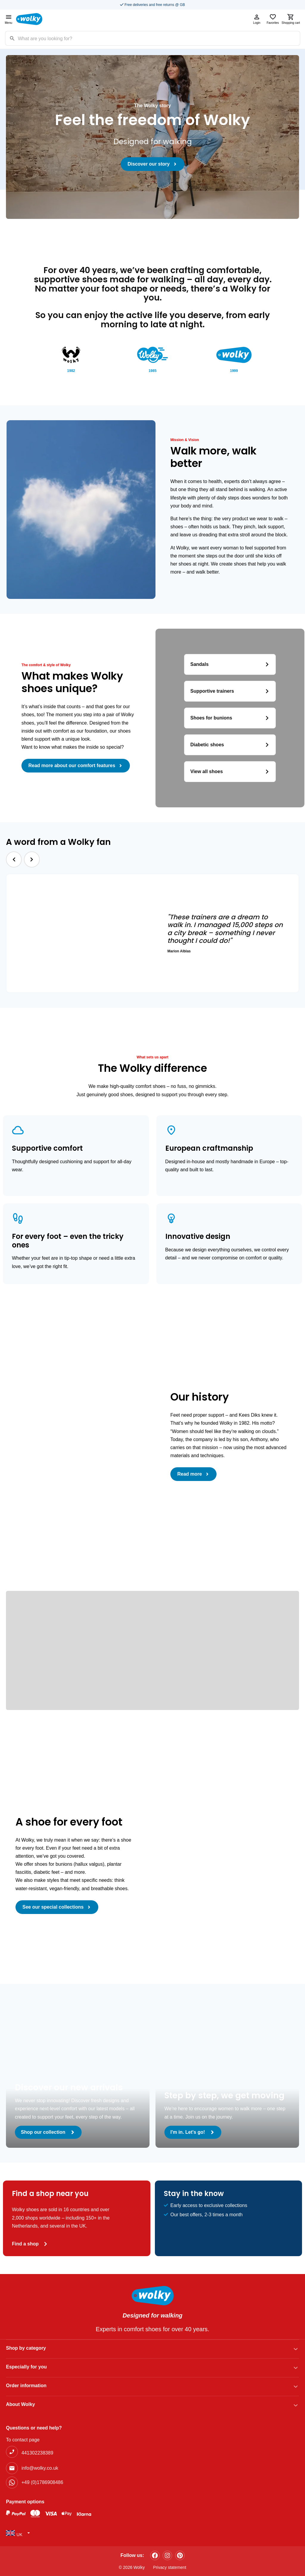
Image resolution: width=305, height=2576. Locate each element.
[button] (14, 859)
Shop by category (26, 2348)
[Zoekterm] (159, 38)
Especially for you (26, 2366)
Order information (26, 2385)
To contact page (23, 2439)
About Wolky (20, 2404)
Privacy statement (169, 2567)
